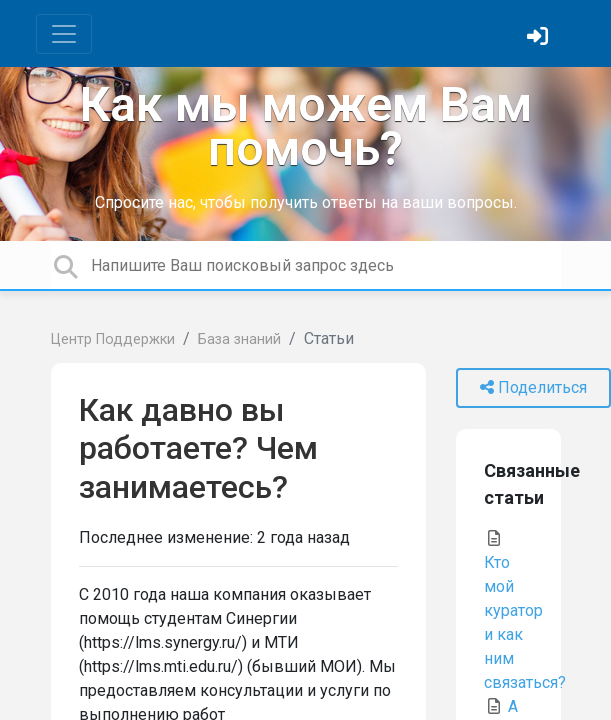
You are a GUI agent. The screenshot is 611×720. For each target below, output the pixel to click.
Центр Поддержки (113, 339)
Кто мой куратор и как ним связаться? (525, 611)
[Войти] (540, 38)
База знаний (239, 339)
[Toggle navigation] (64, 34)
